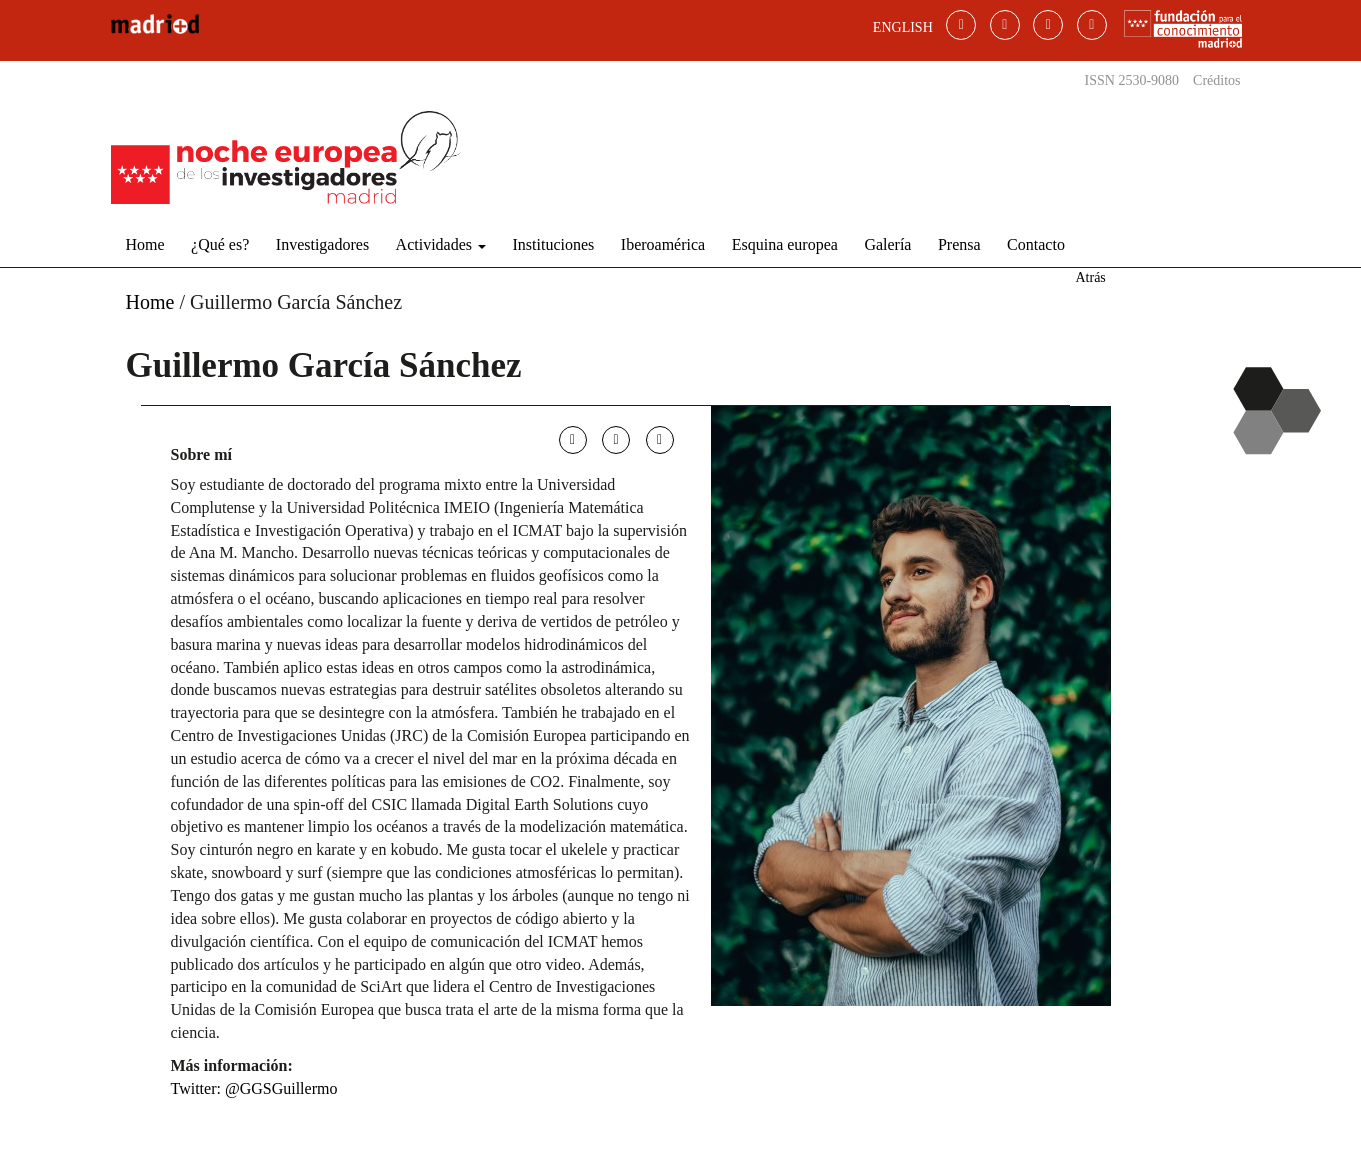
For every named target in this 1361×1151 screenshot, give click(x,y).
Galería (887, 244)
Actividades (441, 244)
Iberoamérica (663, 244)
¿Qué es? (220, 244)
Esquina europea (785, 244)
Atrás (1090, 277)
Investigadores (322, 244)
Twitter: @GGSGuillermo (254, 1088)
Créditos (1216, 80)
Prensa (959, 244)
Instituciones (554, 244)
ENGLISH (903, 27)
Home (145, 244)
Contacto (1036, 244)
